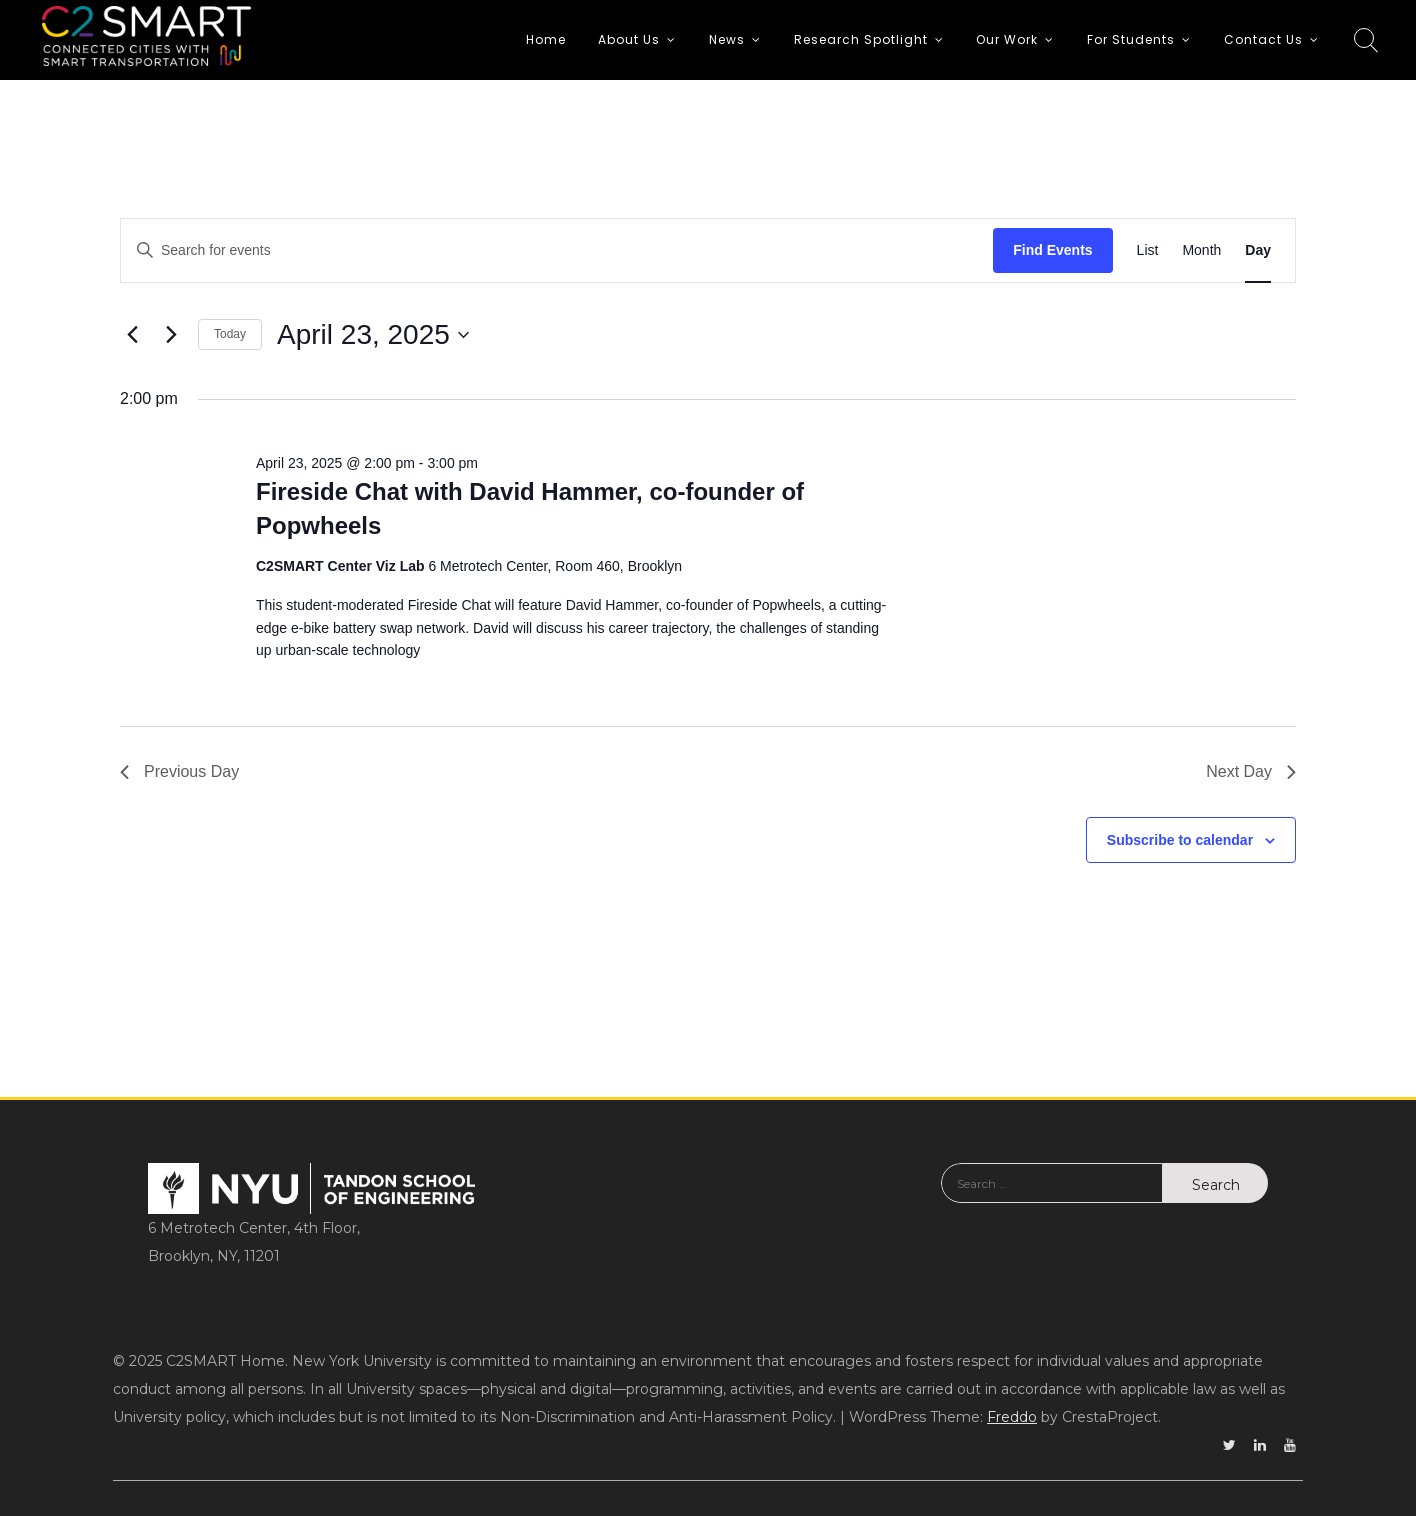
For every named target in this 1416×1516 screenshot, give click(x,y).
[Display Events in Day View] (1258, 250)
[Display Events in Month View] (1201, 250)
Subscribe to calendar (1180, 840)
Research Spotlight (861, 39)
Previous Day (179, 771)
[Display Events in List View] (1148, 250)
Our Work (1007, 39)
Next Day (1251, 771)
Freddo (1012, 1417)
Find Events (1052, 250)
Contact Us (1263, 39)
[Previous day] (132, 335)
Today (230, 334)
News (727, 39)
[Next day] (171, 335)
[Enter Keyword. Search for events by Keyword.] (557, 250)
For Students (1131, 39)
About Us (629, 39)
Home (546, 39)
